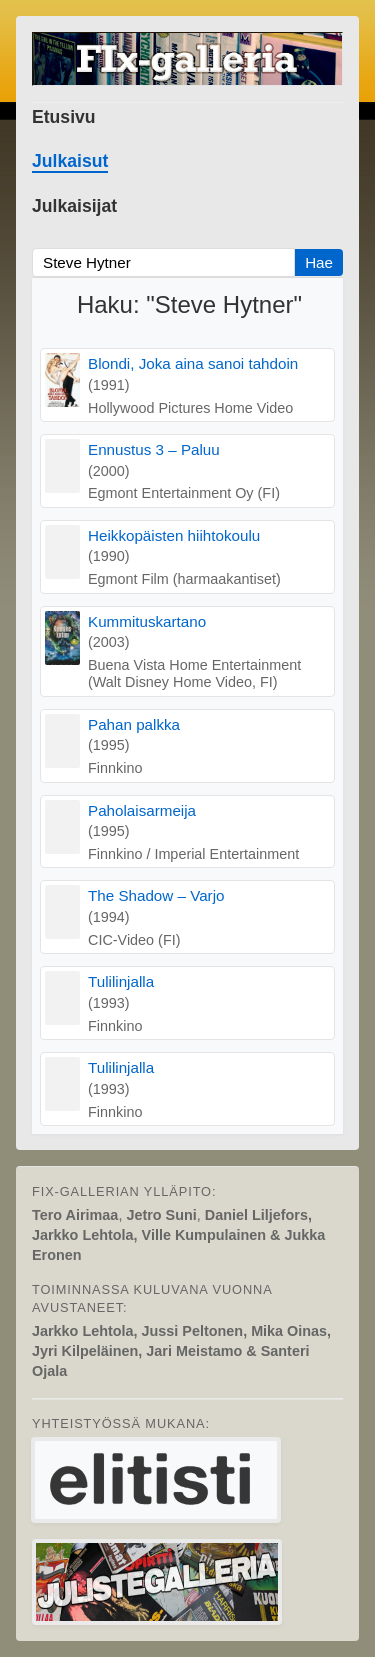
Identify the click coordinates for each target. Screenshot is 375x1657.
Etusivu (64, 117)
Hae (319, 262)
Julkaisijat (74, 206)
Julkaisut (70, 161)
